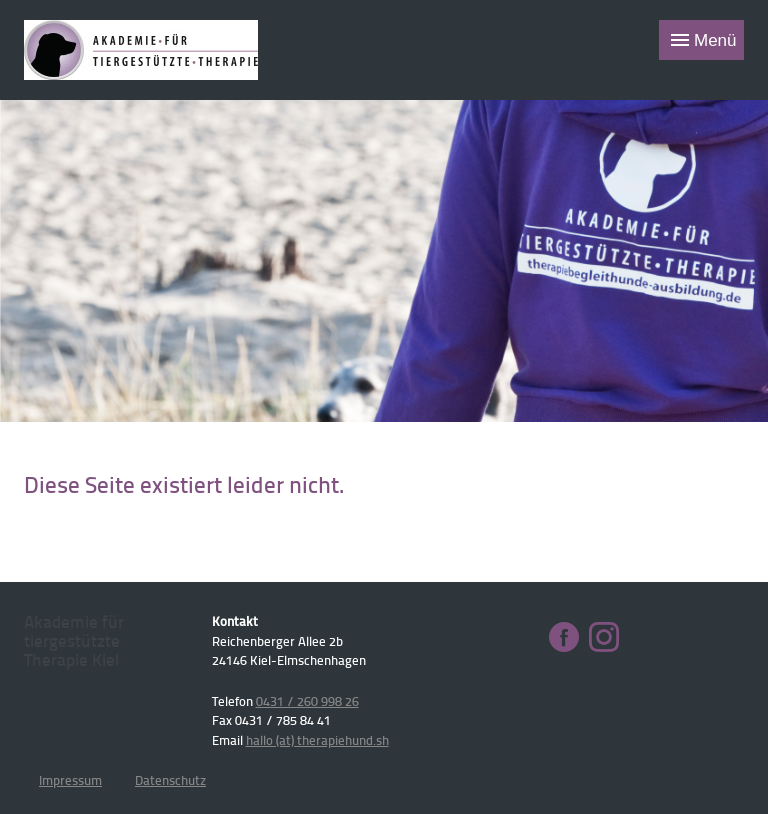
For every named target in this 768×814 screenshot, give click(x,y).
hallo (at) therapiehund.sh (317, 740)
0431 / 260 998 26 (307, 701)
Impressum (70, 780)
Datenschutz (170, 780)
